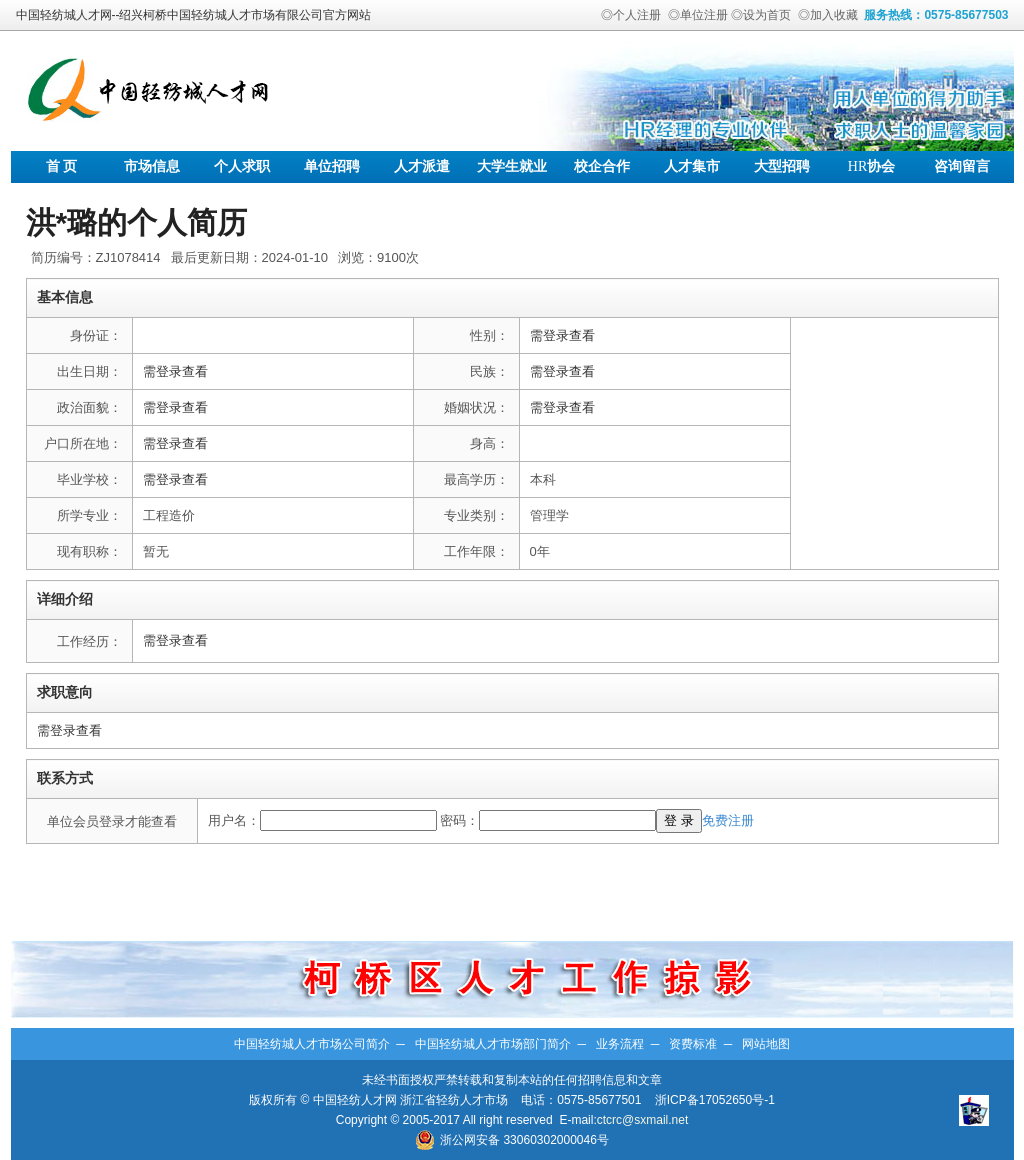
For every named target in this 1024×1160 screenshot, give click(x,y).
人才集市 (692, 166)
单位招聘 (332, 166)
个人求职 (242, 166)
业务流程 (620, 1044)
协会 (871, 166)
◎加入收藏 (828, 15)
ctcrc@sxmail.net (643, 1120)
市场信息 (152, 166)
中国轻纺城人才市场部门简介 (493, 1044)
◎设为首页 (761, 15)
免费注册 (728, 820)
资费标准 (693, 1044)
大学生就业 (512, 166)
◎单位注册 (698, 15)
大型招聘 (782, 166)
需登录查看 (562, 335)
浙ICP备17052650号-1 (715, 1100)
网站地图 (766, 1044)
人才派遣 (422, 166)
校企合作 (602, 166)
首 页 (62, 166)
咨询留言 (962, 166)
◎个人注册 (631, 15)
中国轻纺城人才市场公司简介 (312, 1044)
